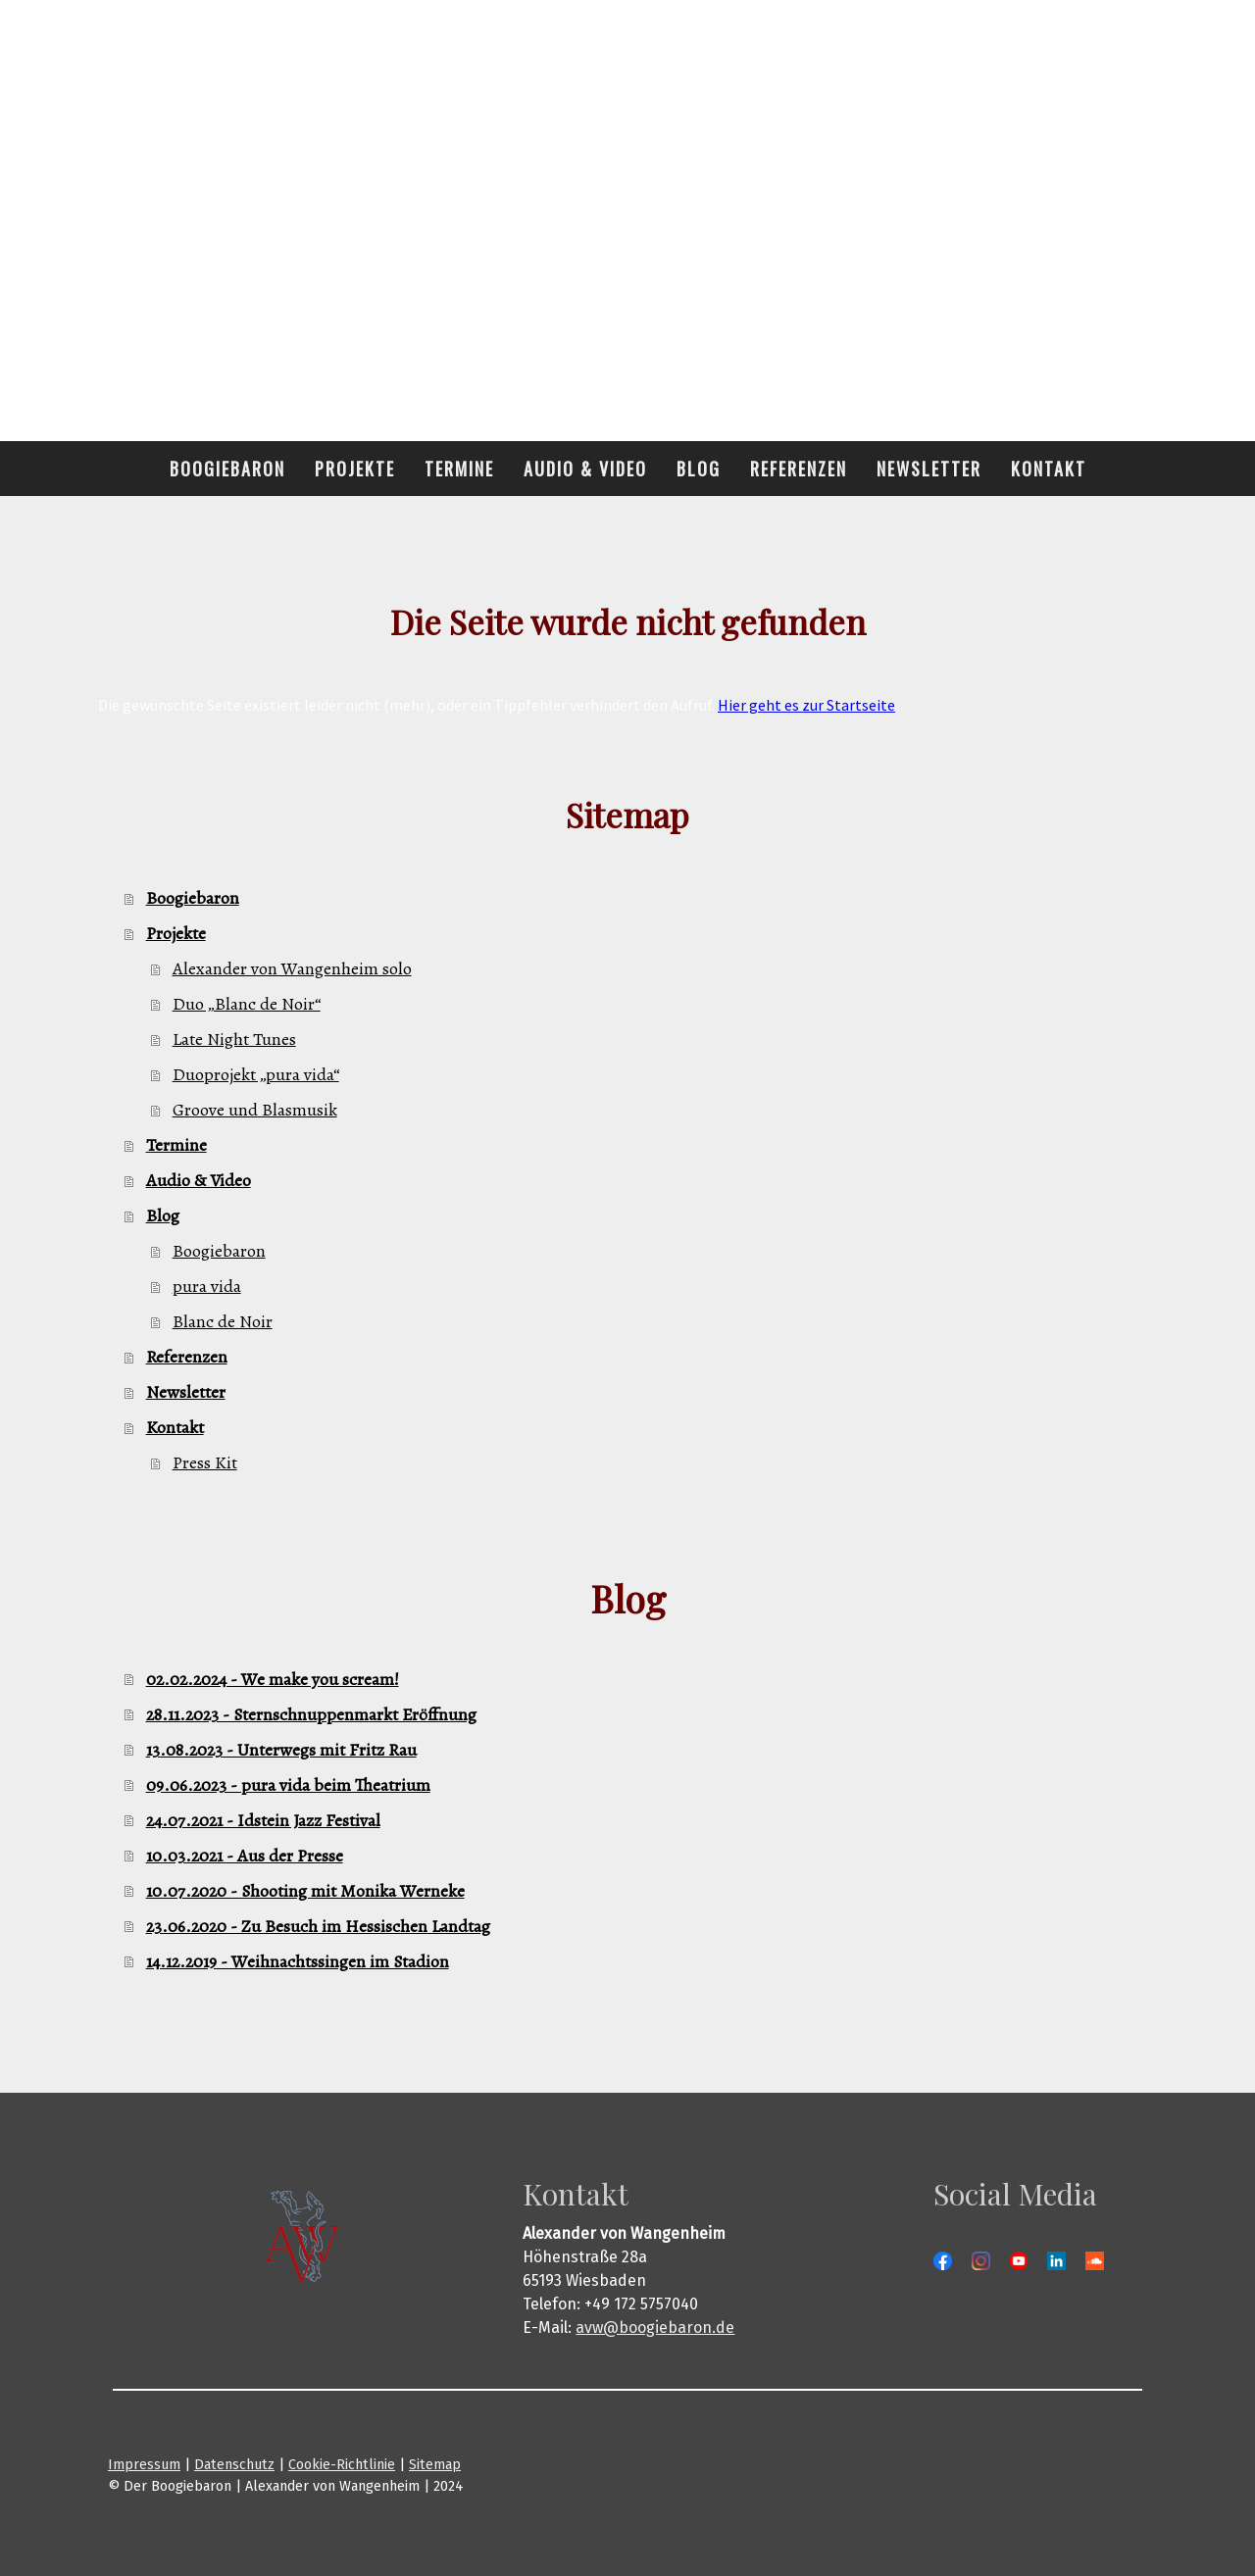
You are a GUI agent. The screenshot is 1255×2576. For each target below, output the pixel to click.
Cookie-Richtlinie (341, 2464)
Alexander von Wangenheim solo (292, 968)
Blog (699, 468)
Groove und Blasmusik (255, 1109)
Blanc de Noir (223, 1321)
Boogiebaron (227, 468)
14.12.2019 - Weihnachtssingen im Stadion (297, 1961)
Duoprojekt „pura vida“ (256, 1074)
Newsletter (929, 468)
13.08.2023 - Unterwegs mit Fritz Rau (281, 1749)
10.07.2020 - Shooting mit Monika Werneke (305, 1891)
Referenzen (798, 468)
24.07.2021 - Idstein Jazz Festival (263, 1820)
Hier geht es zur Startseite (806, 705)
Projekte (355, 468)
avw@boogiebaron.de (655, 2327)
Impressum (144, 2464)
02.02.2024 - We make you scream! (272, 1679)
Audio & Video (585, 468)
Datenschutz (234, 2464)
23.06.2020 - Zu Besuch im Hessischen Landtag (318, 1926)
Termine (459, 468)
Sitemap (435, 2464)
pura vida (207, 1286)
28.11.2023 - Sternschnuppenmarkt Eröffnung (311, 1714)
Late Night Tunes (234, 1039)
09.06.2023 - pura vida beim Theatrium (288, 1785)
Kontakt (1048, 468)
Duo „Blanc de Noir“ (247, 1004)
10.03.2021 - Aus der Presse (244, 1855)
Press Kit (205, 1462)
